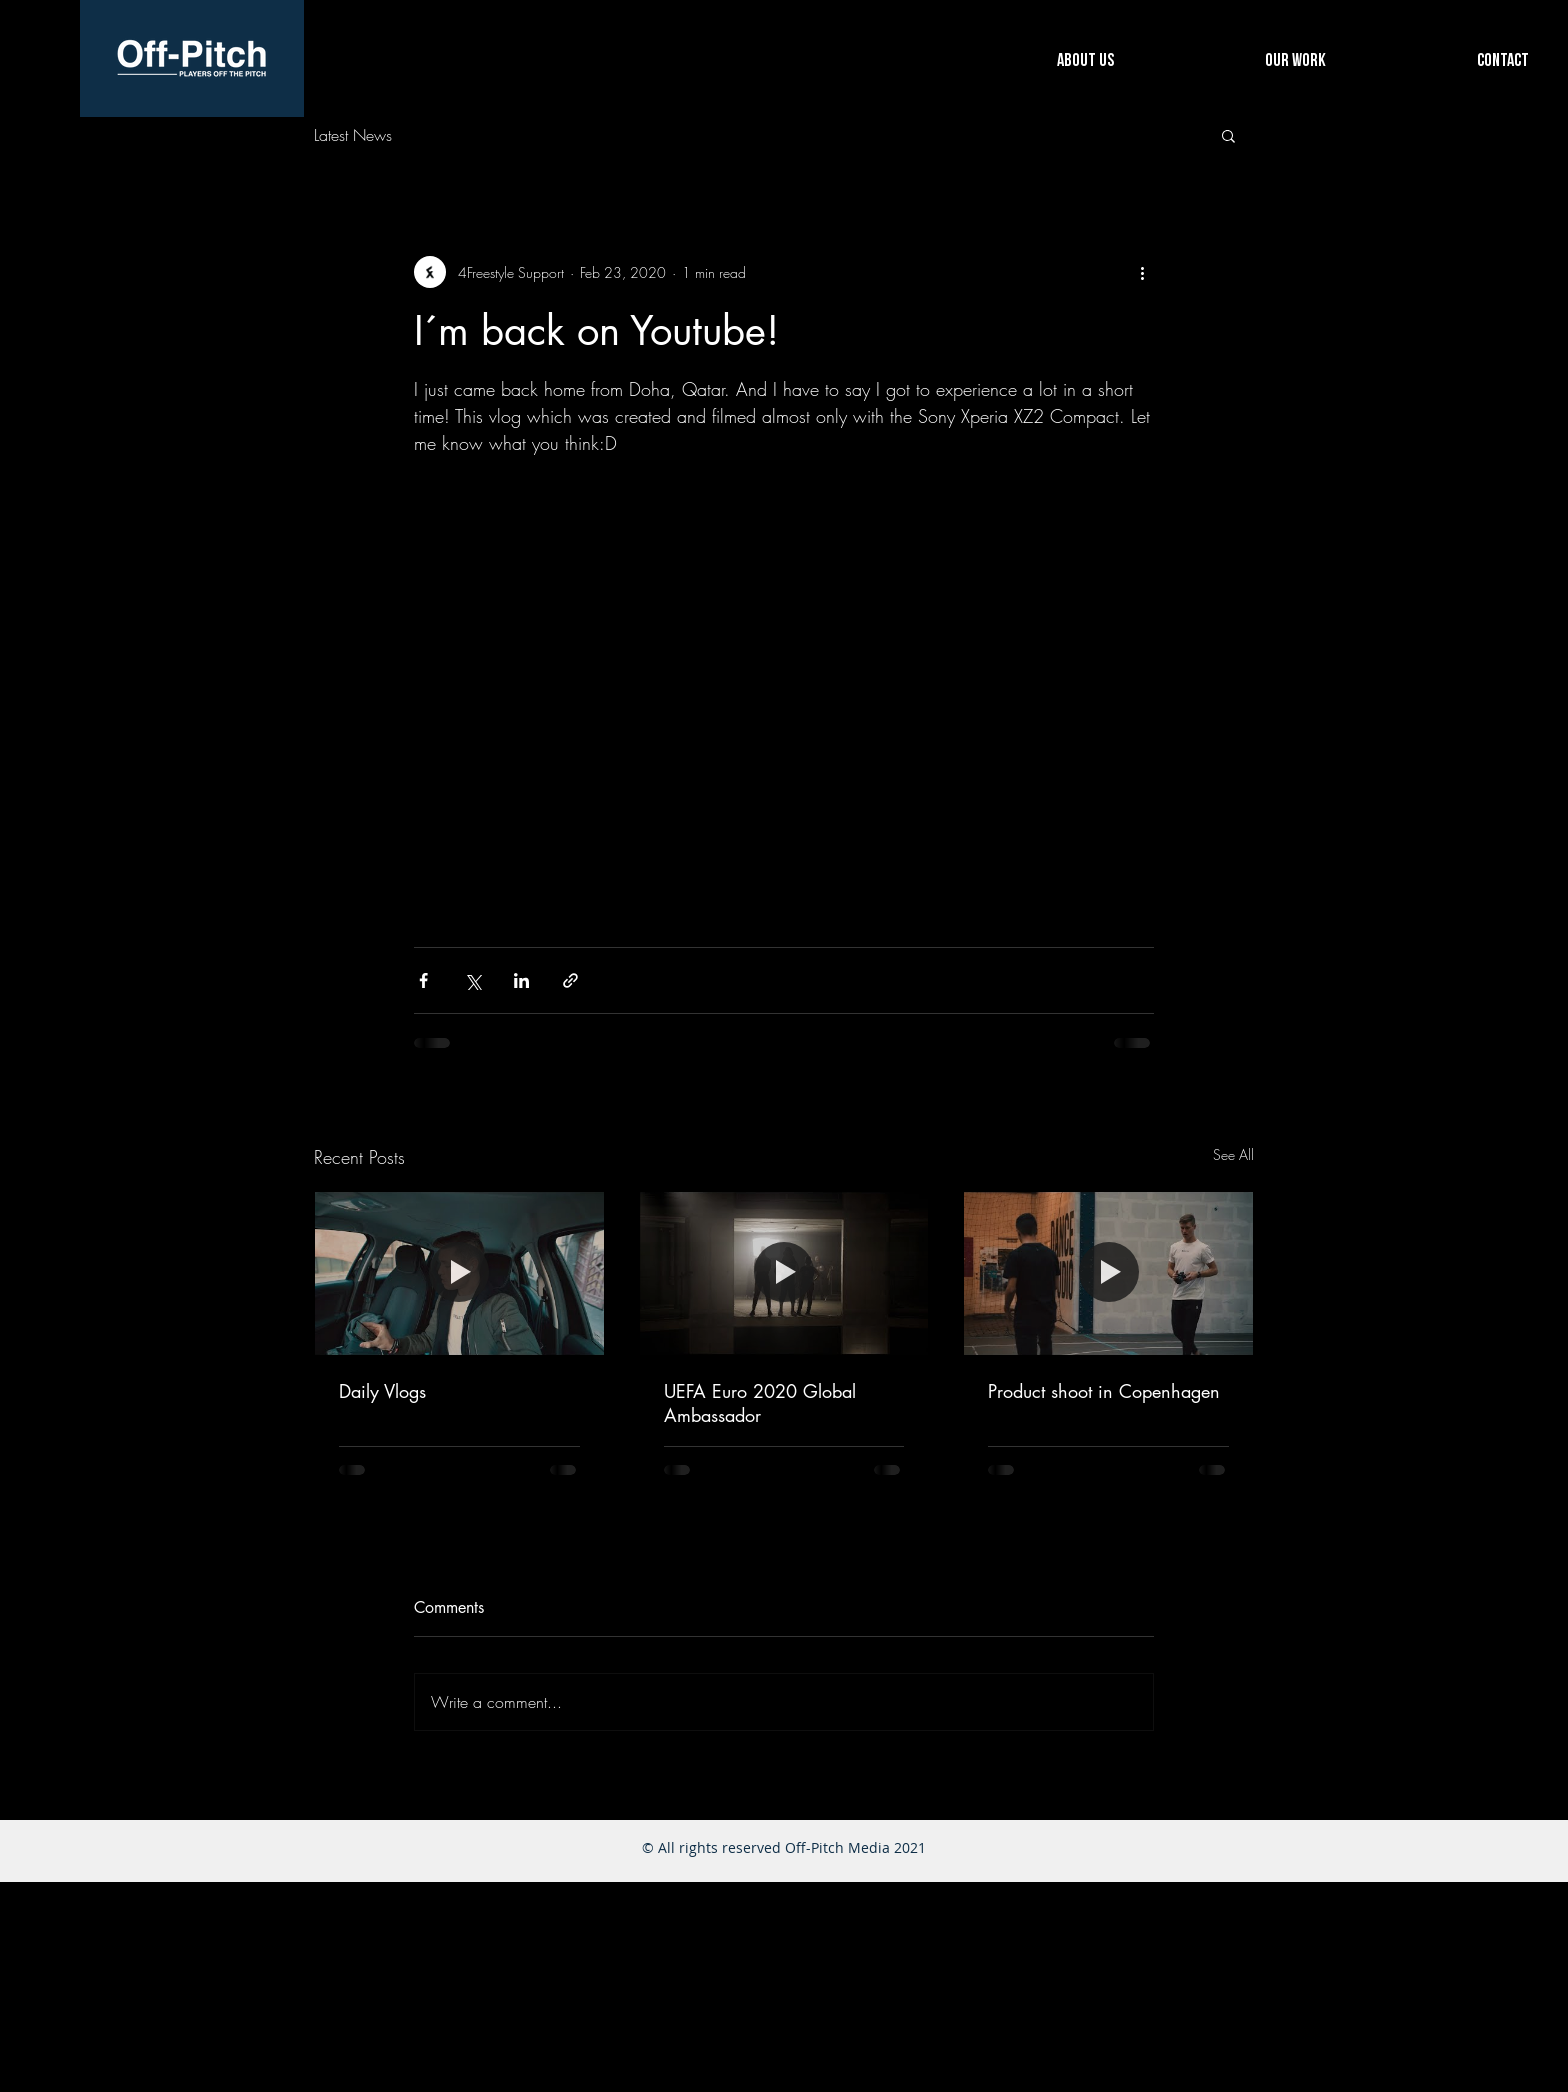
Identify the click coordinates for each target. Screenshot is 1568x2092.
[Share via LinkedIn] (521, 980)
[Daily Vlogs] (459, 1273)
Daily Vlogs (382, 1391)
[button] (1228, 135)
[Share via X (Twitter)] (472, 980)
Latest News (353, 135)
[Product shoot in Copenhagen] (1108, 1273)
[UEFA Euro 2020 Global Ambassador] (784, 1273)
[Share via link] (570, 980)
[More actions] (1142, 272)
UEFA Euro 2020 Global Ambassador (760, 1403)
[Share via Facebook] (423, 980)
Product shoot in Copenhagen (1104, 1391)
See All (1233, 1154)
